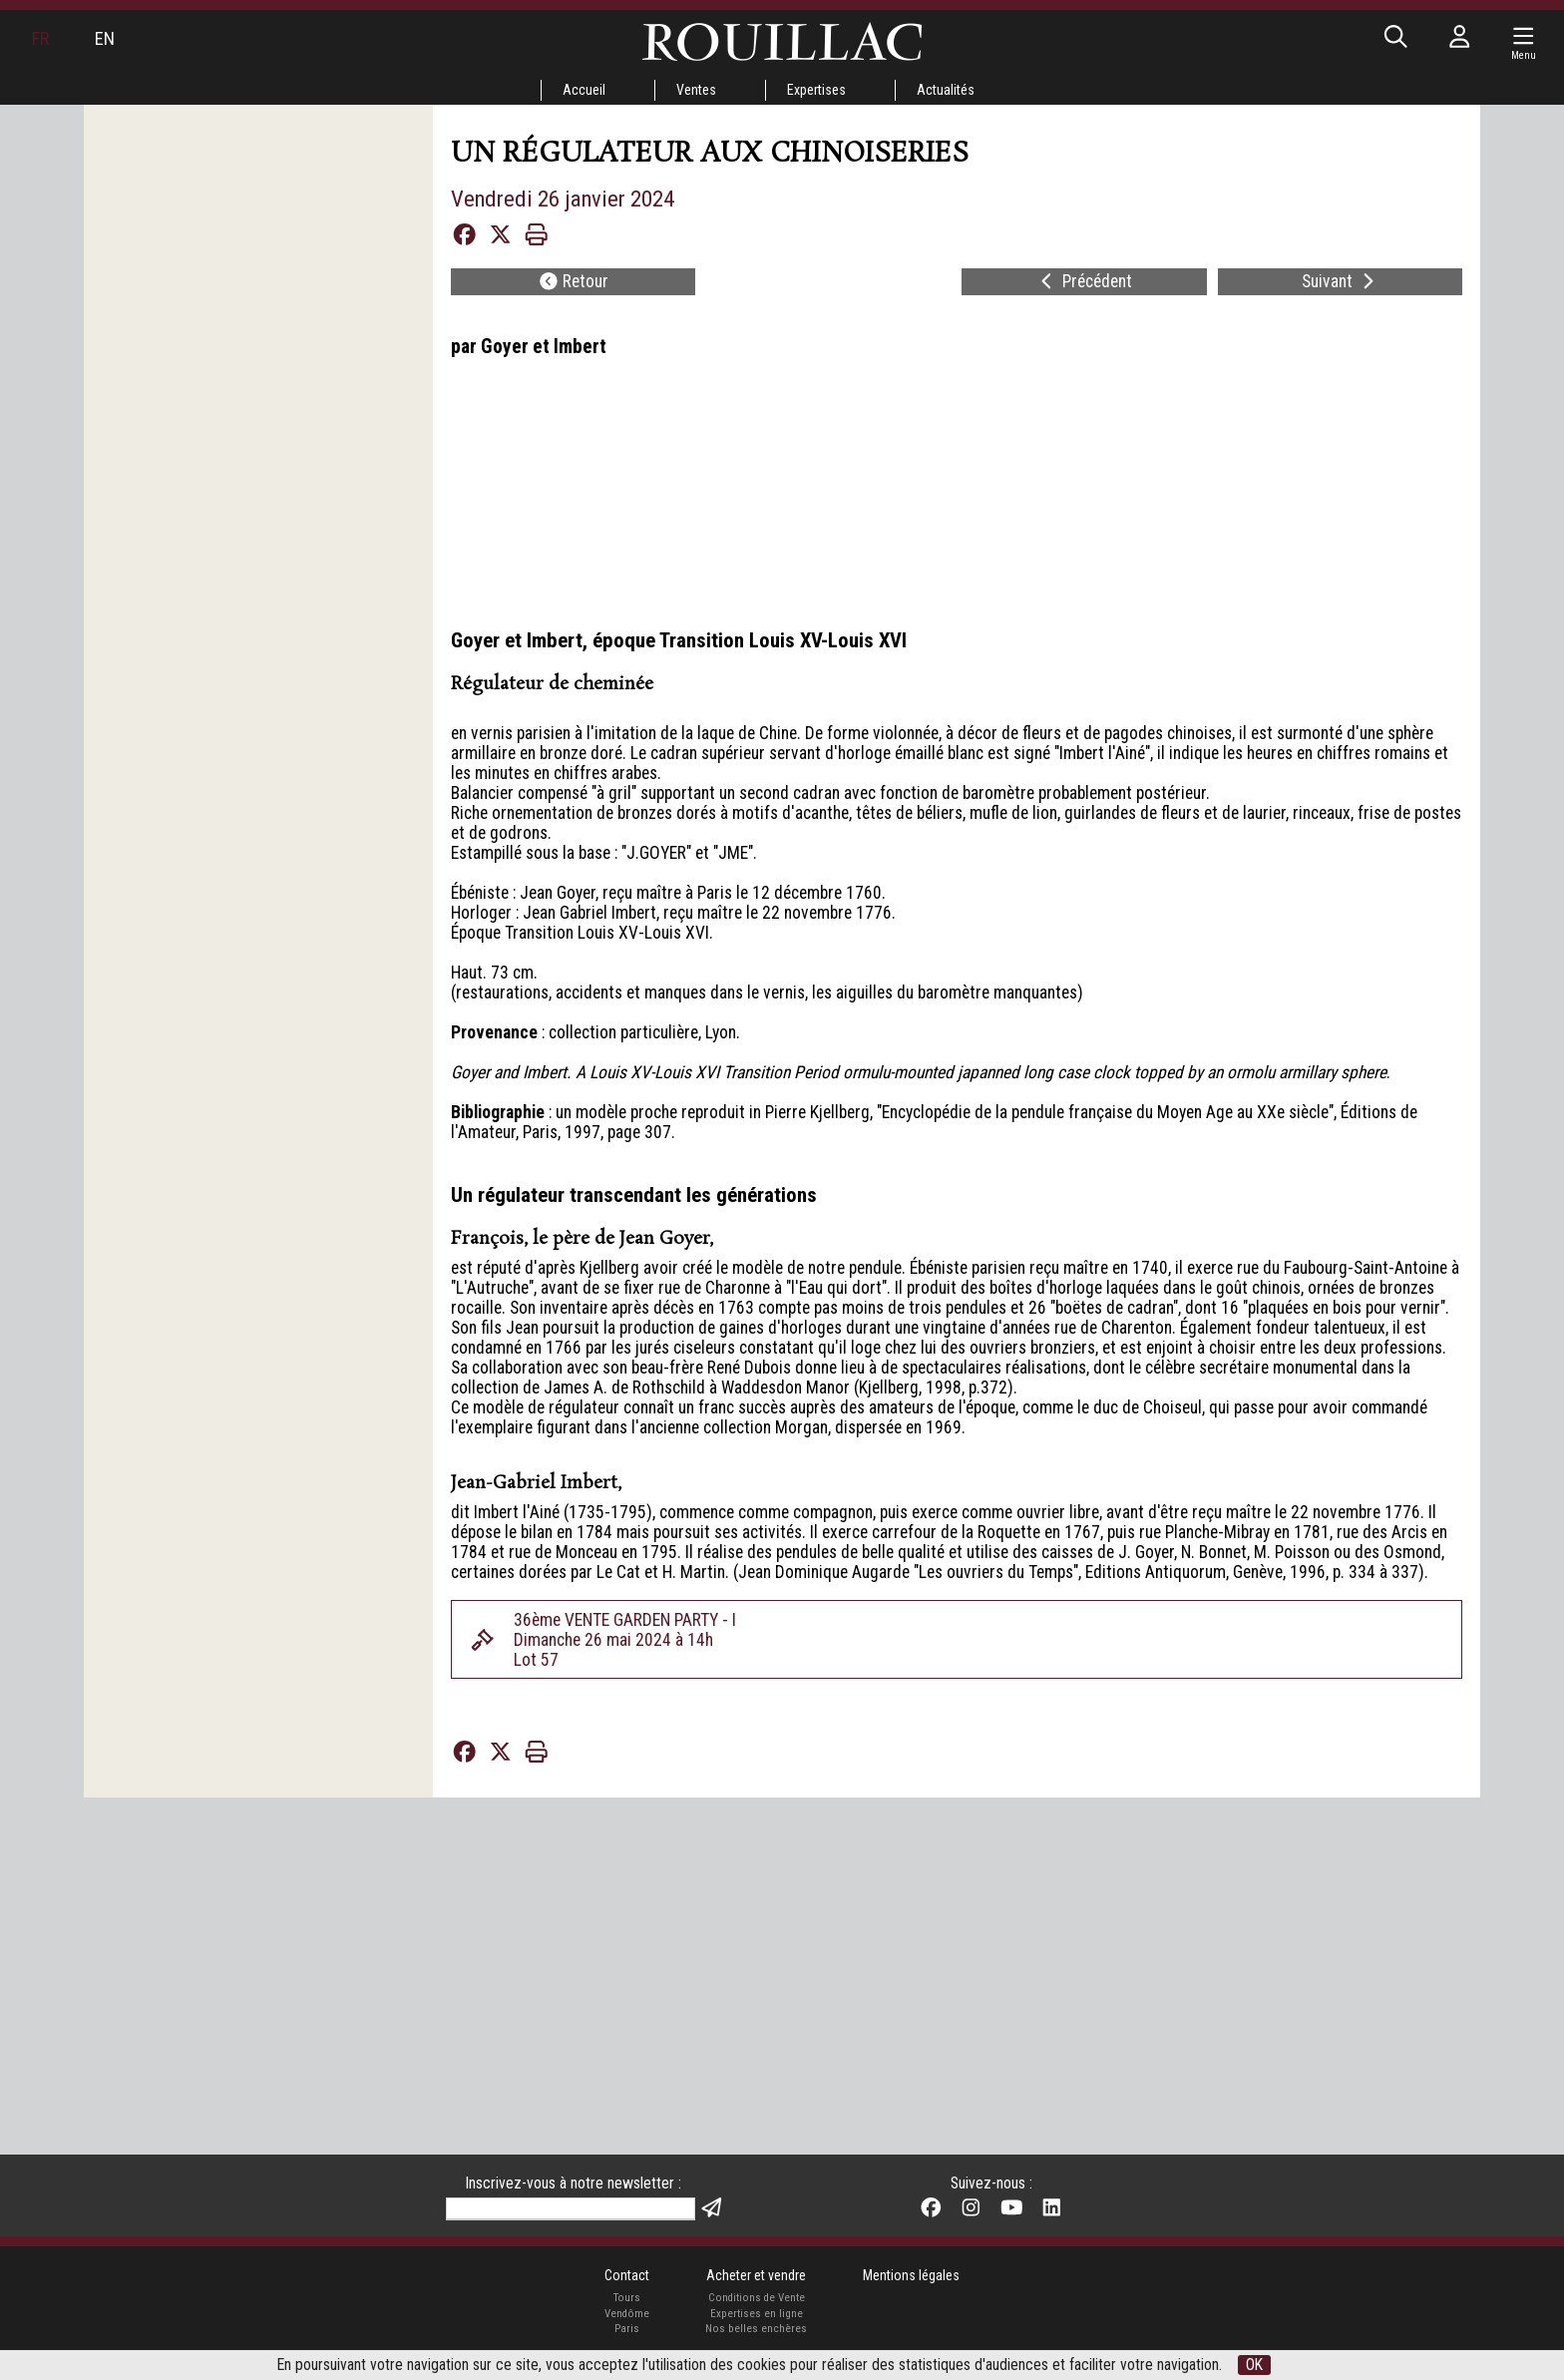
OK (1338, 2363)
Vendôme (609, 2268)
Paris (609, 2286)
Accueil (560, 91)
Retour (574, 306)
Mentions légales (927, 2225)
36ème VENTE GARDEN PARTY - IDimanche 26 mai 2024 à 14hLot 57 (656, 1942)
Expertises (821, 91)
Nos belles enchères (754, 2286)
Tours (608, 2251)
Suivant (1339, 306)
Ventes (685, 91)
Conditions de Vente (754, 2251)
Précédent (1083, 306)
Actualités (965, 91)
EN (119, 43)
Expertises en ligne (754, 2268)
